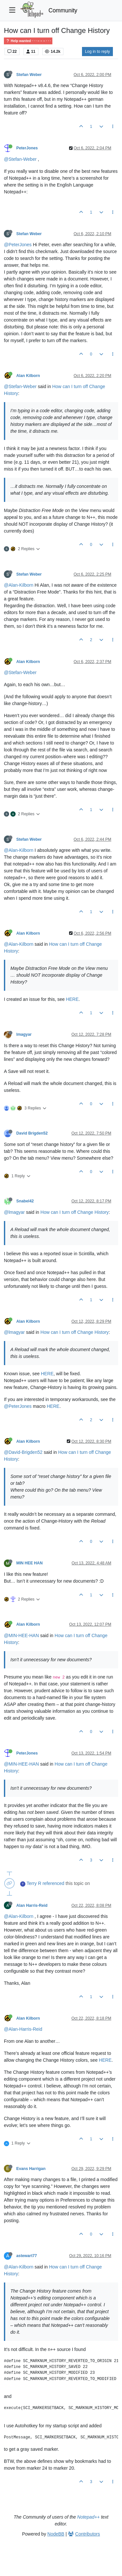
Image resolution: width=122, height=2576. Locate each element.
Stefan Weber (29, 74)
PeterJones (27, 148)
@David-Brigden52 (23, 1452)
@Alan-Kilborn (18, 585)
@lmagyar (14, 1212)
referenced (53, 1883)
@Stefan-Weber (20, 159)
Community (62, 10)
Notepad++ (88, 2517)
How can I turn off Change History (74, 1212)
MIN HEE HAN (29, 1563)
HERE (72, 999)
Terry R (34, 1883)
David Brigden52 (32, 1133)
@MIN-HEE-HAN (21, 1635)
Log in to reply (97, 51)
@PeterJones (18, 244)
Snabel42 (25, 1201)
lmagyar (24, 1034)
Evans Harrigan (31, 2168)
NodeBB (55, 2534)
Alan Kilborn (28, 375)
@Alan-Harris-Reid (23, 2029)
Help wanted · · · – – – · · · (28, 41)
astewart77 (26, 2255)
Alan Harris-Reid (31, 1905)
